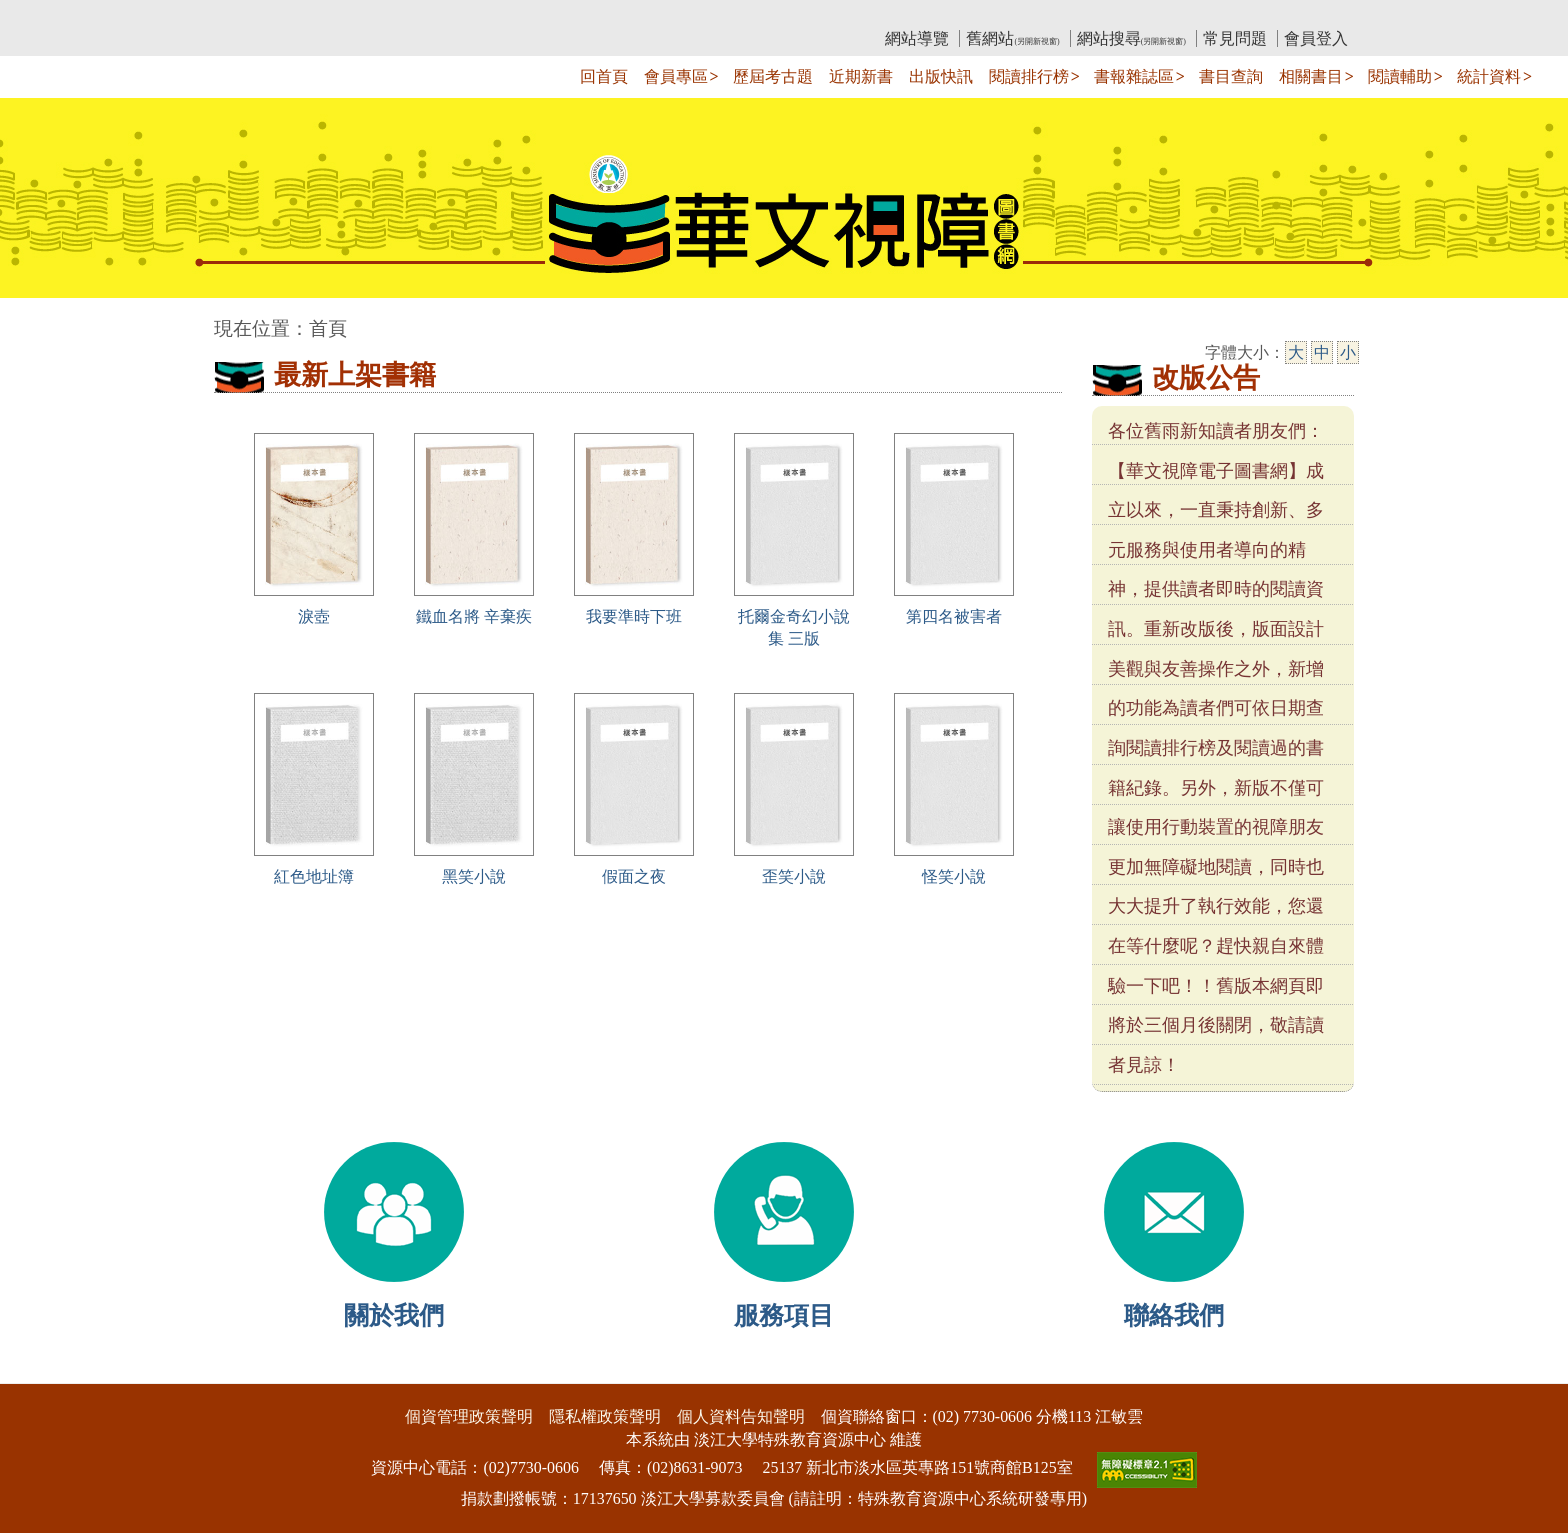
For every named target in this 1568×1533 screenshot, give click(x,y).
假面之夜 (634, 876)
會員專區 (676, 76)
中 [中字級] (1322, 352)
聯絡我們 (1174, 1315)
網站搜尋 (1131, 38)
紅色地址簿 (314, 876)
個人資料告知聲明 (741, 1416)
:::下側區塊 (38, 1370)
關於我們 (394, 1315)
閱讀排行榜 (1029, 76)
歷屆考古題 (773, 76)
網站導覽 (917, 38)
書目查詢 (1231, 76)
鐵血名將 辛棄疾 (474, 616)
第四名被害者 (954, 616)
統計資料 (1489, 76)
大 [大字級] (1296, 352)
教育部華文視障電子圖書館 (391, 15)
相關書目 (1311, 76)
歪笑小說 (794, 876)
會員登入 (1316, 38)
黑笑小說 (474, 876)
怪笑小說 (954, 876)
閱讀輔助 (1400, 76)
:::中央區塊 (38, 318)
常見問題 (1235, 38)
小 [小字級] (1348, 352)
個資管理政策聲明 (469, 1416)
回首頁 (604, 76)
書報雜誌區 (1134, 76)
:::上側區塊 (252, 15)
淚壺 (314, 616)
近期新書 (861, 76)
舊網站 (1012, 38)
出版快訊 (941, 76)
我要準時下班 (634, 616)
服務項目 (784, 1315)
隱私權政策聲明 (605, 1416)
